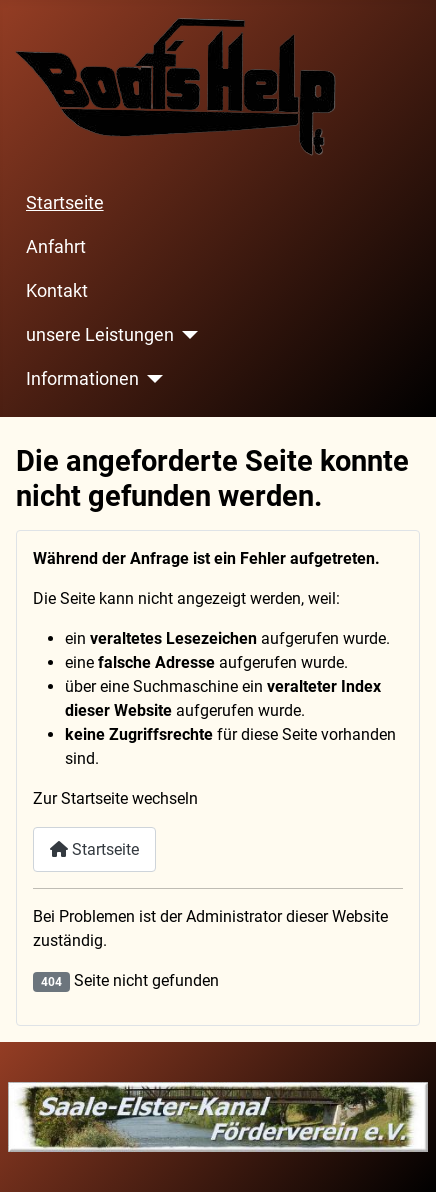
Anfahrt (56, 247)
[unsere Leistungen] (186, 335)
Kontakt (57, 291)
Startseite (65, 203)
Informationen (82, 379)
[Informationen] (151, 379)
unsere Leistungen (100, 335)
